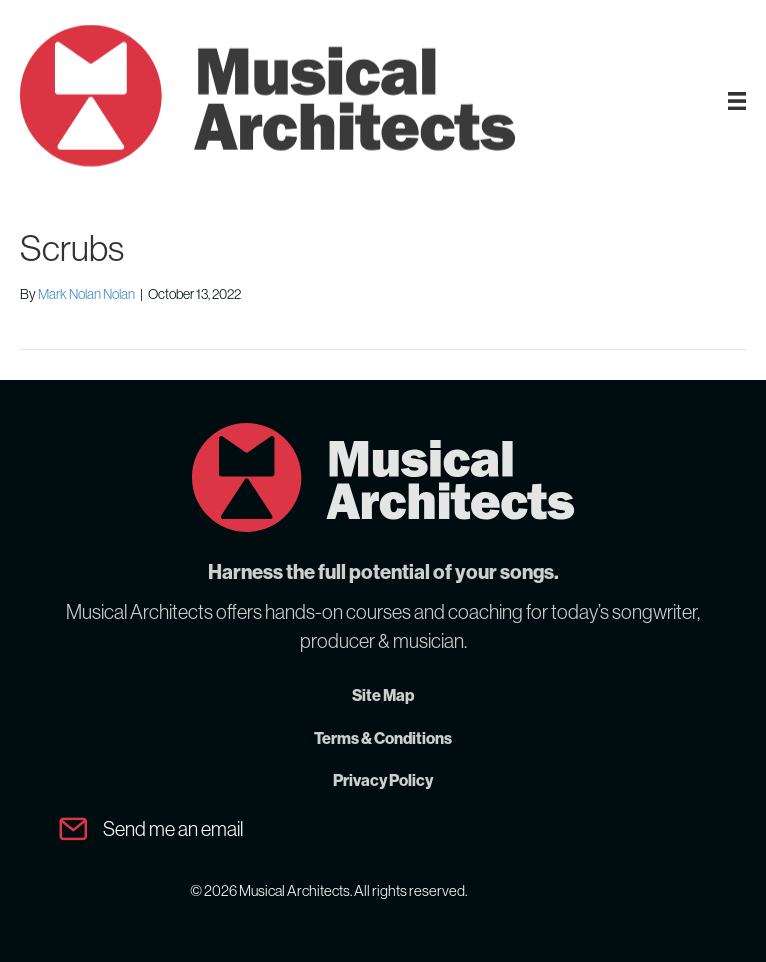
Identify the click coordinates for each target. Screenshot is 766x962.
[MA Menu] (737, 101)
